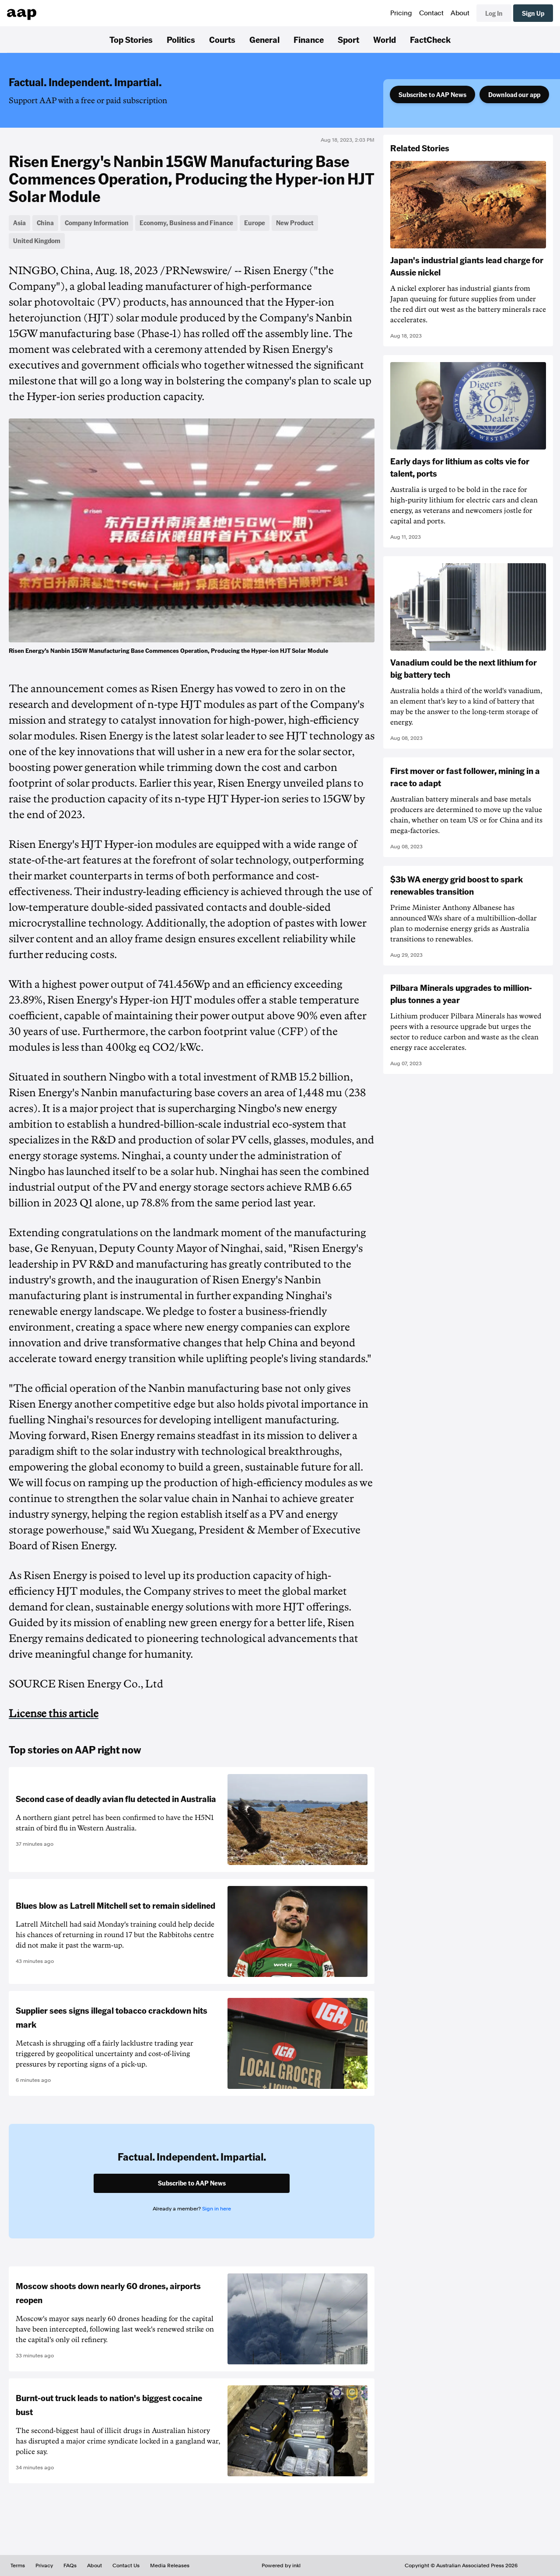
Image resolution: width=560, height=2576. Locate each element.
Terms (17, 2565)
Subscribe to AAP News (432, 94)
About (460, 13)
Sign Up (533, 13)
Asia (19, 222)
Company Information (97, 222)
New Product (295, 222)
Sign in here (216, 2209)
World (384, 39)
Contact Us (126, 2565)
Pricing (401, 13)
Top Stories (131, 39)
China (45, 222)
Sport (348, 39)
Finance (309, 39)
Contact (431, 13)
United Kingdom (36, 240)
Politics (181, 39)
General (264, 39)
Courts (222, 39)
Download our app (514, 94)
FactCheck (430, 39)
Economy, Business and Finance (186, 222)
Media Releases (169, 2565)
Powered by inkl (281, 2565)
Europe (254, 222)
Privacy (44, 2565)
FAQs (70, 2565)
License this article (53, 1713)
